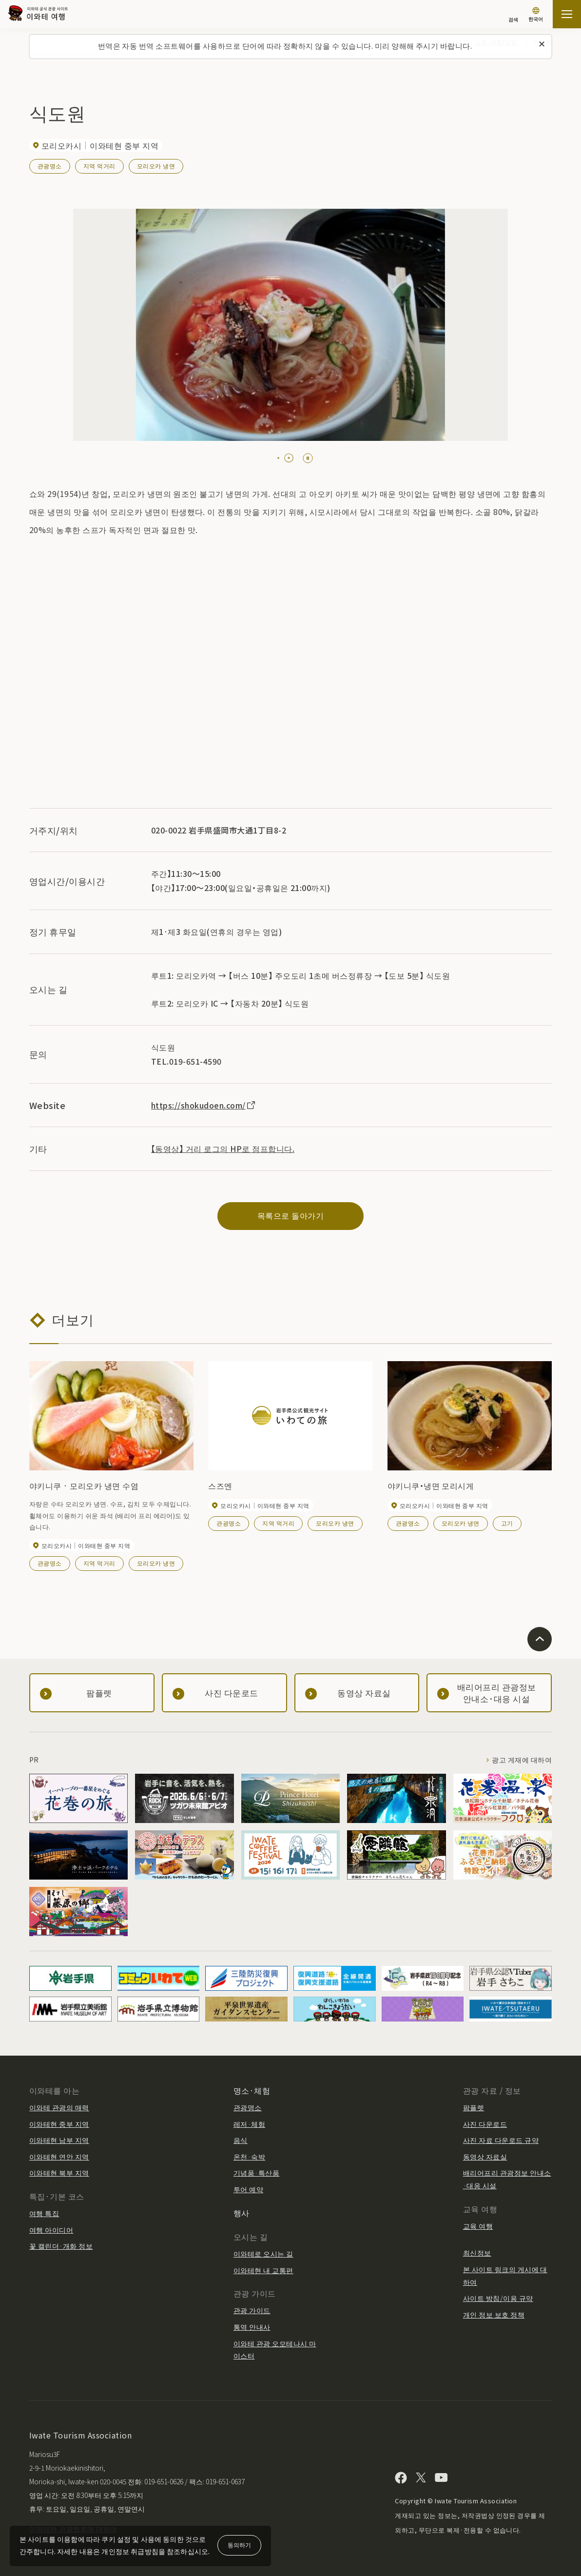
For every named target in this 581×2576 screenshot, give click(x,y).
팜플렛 (473, 2107)
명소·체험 (251, 2090)
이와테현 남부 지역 (59, 2140)
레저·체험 (249, 2124)
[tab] (278, 458)
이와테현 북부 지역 (59, 2173)
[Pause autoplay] (308, 458)
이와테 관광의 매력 (59, 2107)
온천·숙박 (249, 2156)
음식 (240, 2140)
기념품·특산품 (256, 2173)
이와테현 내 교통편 (263, 2270)
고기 (507, 1523)
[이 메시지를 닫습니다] (541, 44)
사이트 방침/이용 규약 (498, 2298)
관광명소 (50, 165)
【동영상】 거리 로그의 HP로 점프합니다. (222, 1148)
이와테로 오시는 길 (263, 2254)
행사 (241, 2213)
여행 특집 (44, 2213)
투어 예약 (248, 2189)
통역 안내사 (252, 2327)
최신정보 (477, 2253)
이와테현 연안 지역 (59, 2156)
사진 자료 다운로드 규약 (501, 2140)
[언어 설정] (535, 15)
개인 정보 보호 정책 (493, 2314)
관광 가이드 (252, 2310)
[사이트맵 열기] (567, 14)
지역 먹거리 (99, 165)
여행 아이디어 (51, 2230)
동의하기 (239, 2544)
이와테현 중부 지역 (59, 2124)
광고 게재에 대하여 (522, 1759)
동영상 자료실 (485, 2156)
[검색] (513, 14)
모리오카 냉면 (156, 165)
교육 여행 (478, 2226)
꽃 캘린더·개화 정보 (61, 2246)
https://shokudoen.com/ (203, 1105)
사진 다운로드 (485, 2124)
